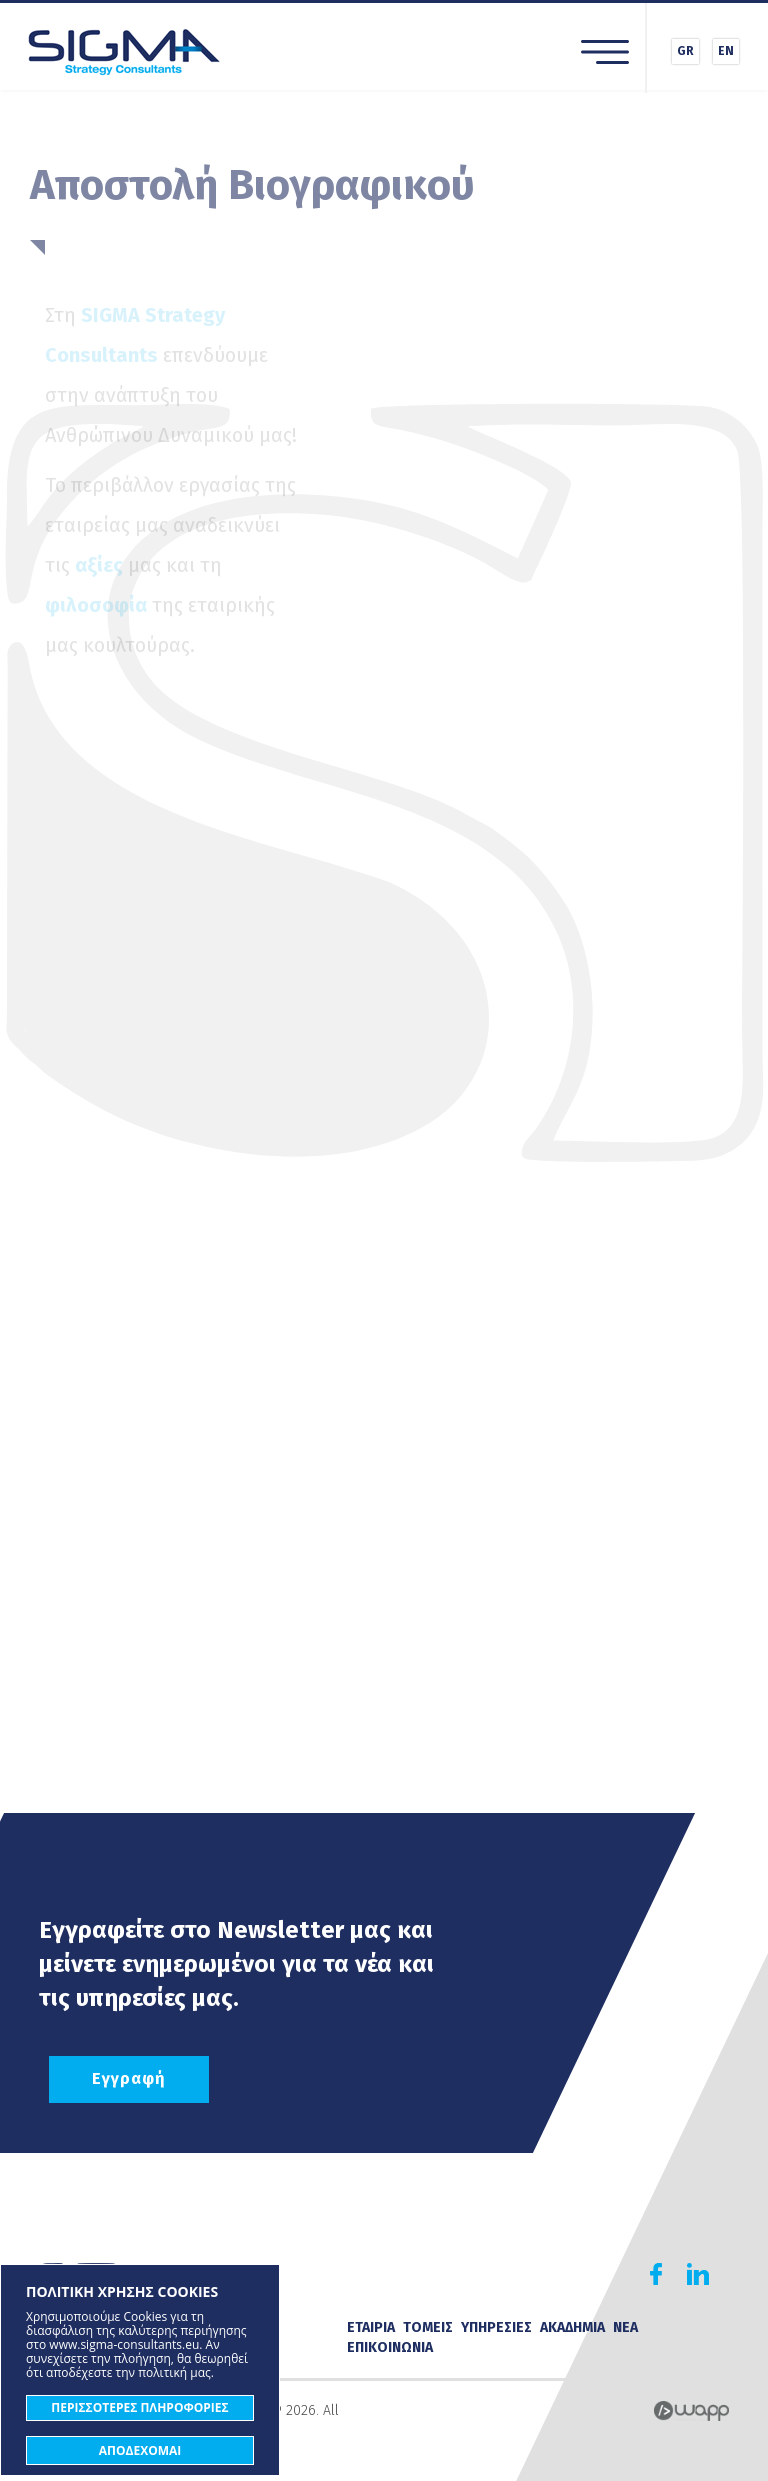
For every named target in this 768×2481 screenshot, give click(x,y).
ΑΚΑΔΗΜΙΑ (572, 2327)
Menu (605, 52)
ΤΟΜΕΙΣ (428, 2327)
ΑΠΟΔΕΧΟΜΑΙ (140, 2450)
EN (726, 51)
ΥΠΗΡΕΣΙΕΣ (496, 2327)
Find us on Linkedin (698, 2274)
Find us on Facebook (656, 2274)
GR (685, 51)
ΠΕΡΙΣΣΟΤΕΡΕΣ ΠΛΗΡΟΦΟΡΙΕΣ (139, 2407)
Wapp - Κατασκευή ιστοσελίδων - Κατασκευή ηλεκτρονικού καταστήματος (691, 2411)
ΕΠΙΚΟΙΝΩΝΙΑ (390, 2347)
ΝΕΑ (625, 2327)
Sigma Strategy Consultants (124, 51)
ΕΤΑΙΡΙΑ (371, 2327)
